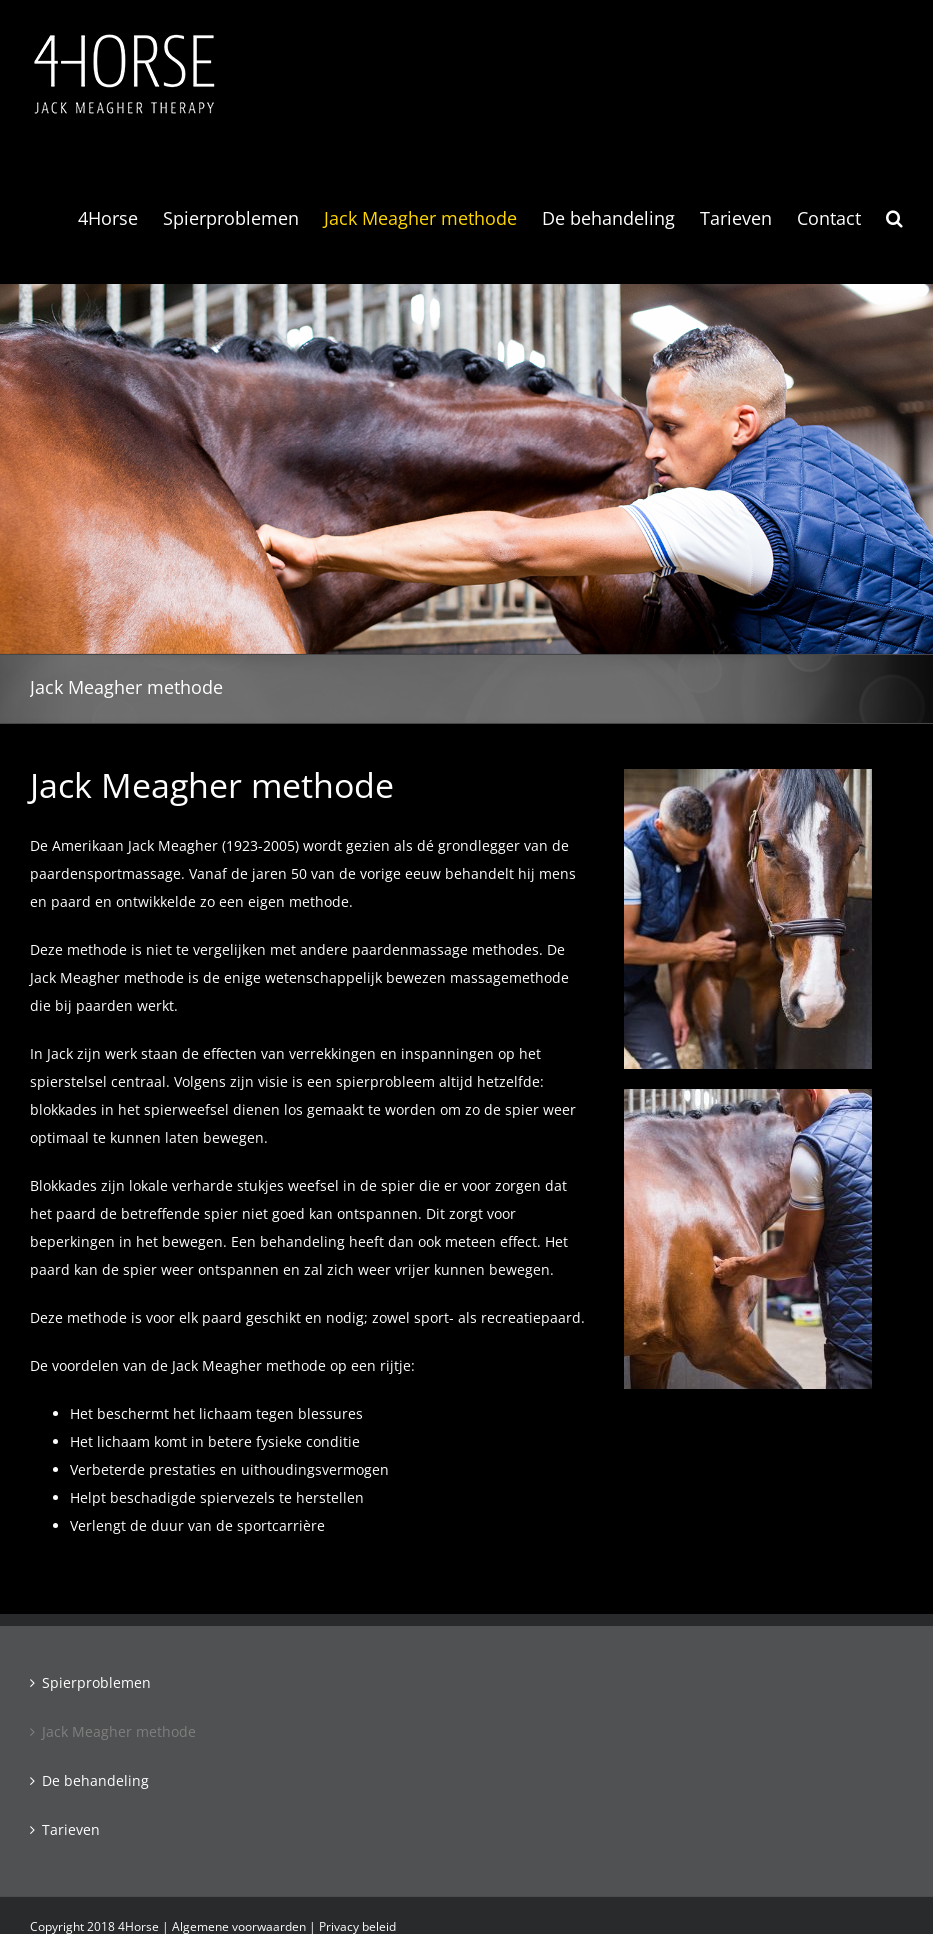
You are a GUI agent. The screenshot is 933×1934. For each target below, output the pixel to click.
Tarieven (71, 1829)
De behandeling (95, 1780)
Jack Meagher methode (119, 1731)
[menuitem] (120, 218)
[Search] (894, 218)
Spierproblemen (96, 1682)
